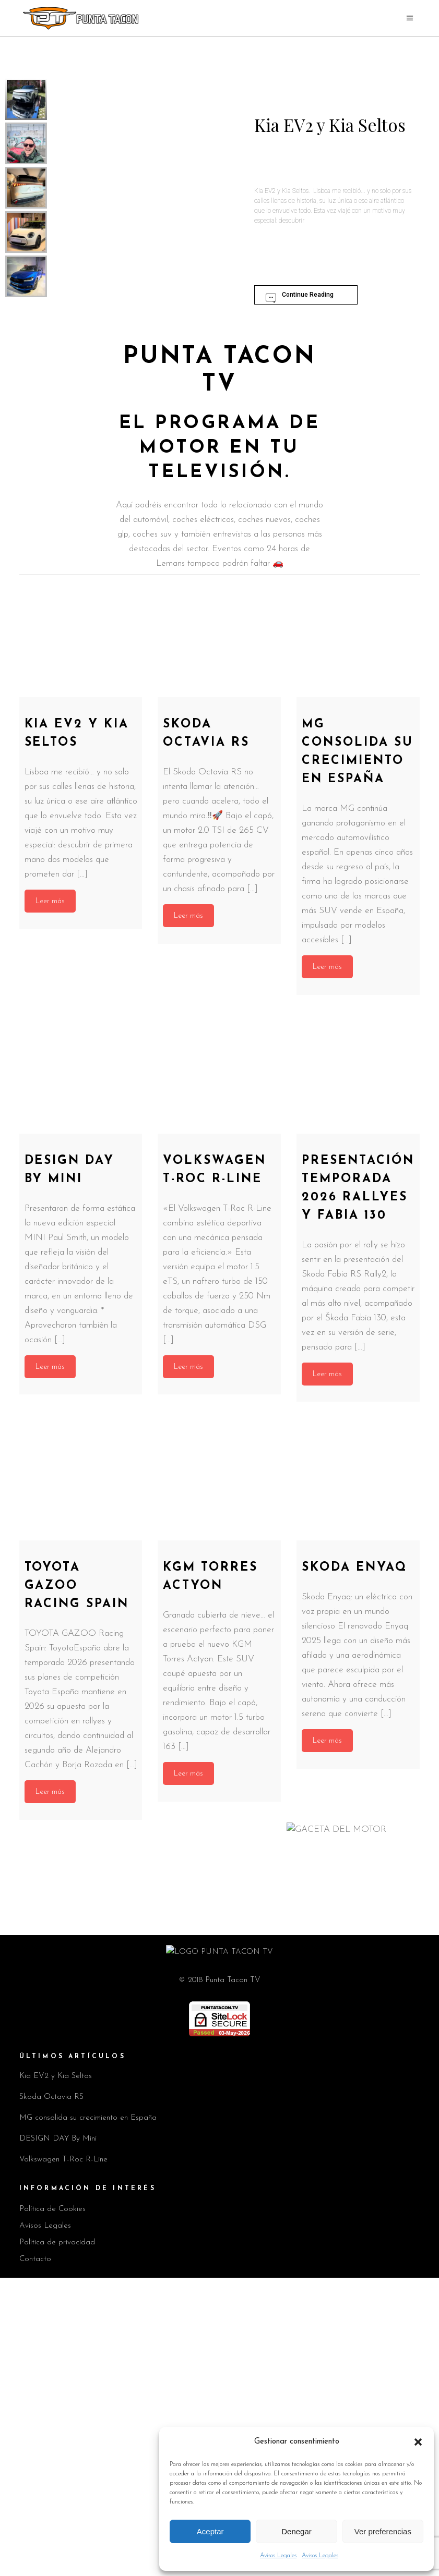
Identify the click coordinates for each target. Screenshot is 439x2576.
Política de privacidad (57, 2541)
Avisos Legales (278, 2556)
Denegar (296, 2531)
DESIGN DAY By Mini (58, 2437)
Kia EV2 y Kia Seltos (55, 2374)
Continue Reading (299, 297)
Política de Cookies (52, 2507)
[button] (418, 2442)
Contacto (35, 2557)
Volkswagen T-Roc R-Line (63, 2458)
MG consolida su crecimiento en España (88, 2416)
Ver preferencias (382, 2531)
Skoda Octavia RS (51, 2395)
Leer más (50, 901)
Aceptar (210, 2531)
